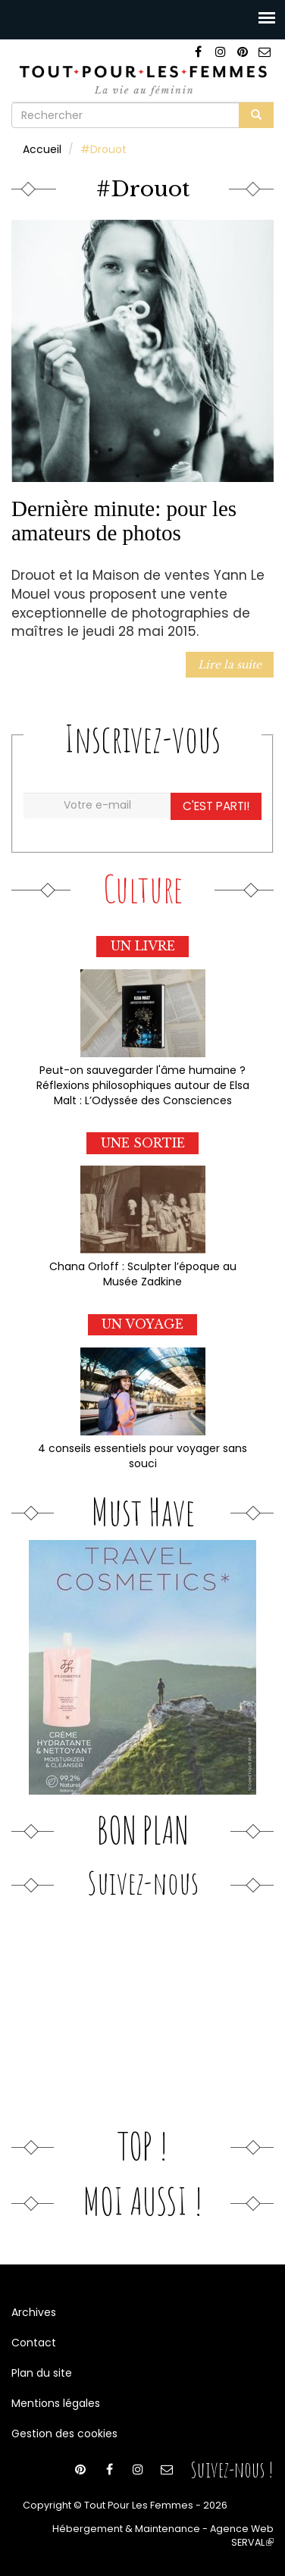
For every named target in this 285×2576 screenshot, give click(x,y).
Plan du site (41, 2372)
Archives (33, 2312)
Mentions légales (55, 2403)
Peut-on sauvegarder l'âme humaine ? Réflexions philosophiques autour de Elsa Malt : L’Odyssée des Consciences (142, 1085)
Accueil (42, 149)
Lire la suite (230, 664)
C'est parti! (216, 806)
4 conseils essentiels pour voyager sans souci (142, 1456)
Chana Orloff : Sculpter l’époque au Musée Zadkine (142, 1274)
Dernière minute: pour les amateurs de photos (123, 520)
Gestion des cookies (64, 2433)
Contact (33, 2342)
